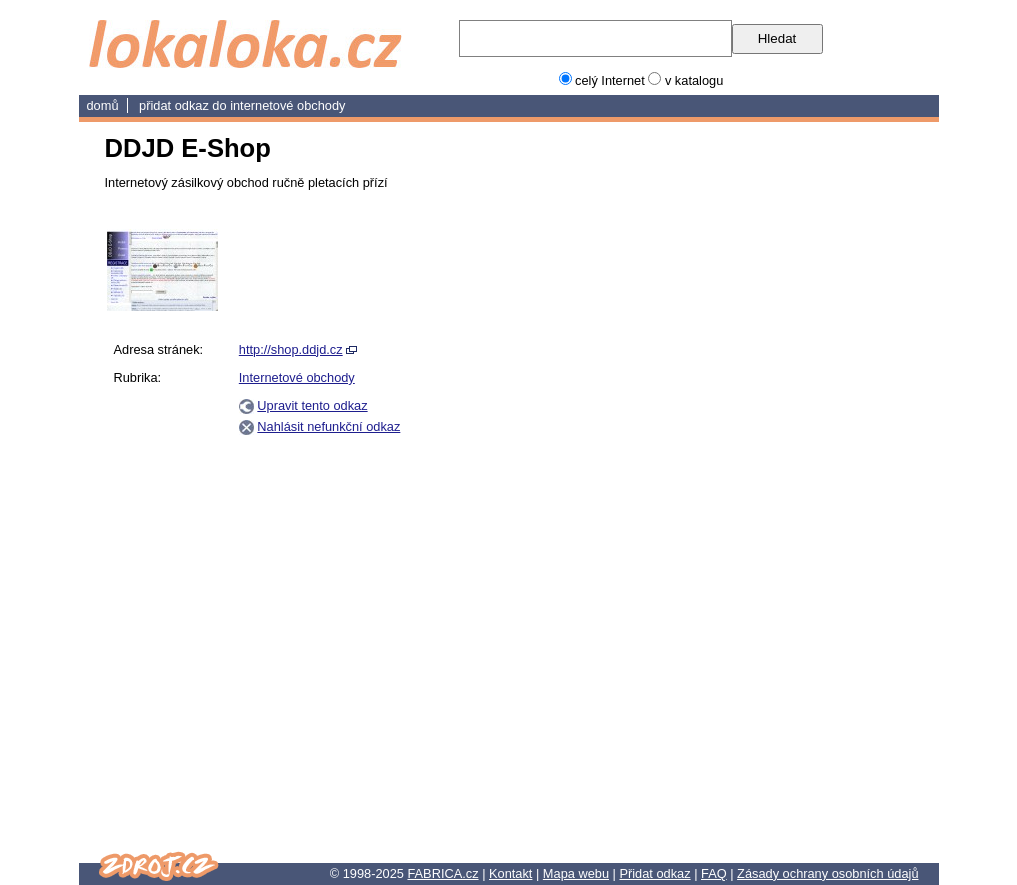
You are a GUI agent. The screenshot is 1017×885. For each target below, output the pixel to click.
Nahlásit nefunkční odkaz (328, 426)
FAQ (714, 873)
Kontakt (510, 873)
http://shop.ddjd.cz (291, 349)
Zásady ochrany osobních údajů (827, 873)
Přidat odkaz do (184, 105)
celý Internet (610, 80)
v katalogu (694, 80)
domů (103, 105)
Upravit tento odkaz (312, 405)
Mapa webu (576, 873)
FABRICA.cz (442, 873)
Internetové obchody (287, 105)
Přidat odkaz (654, 873)
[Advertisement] (816, 529)
